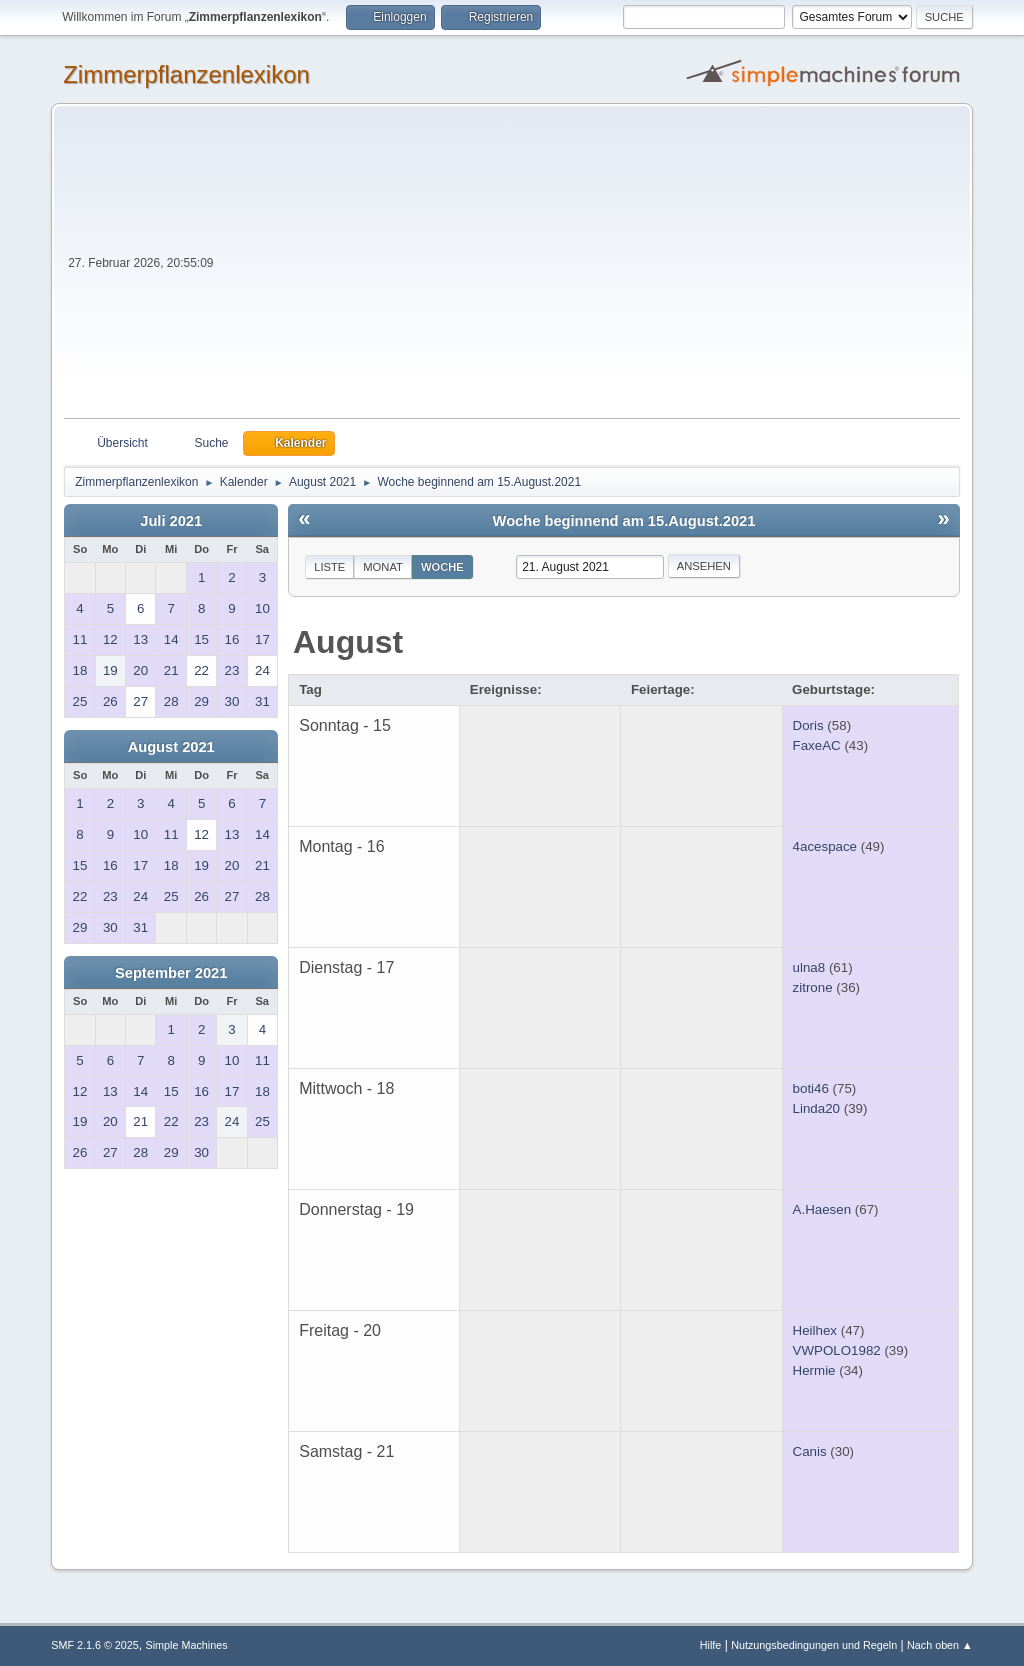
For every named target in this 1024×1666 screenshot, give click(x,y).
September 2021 (171, 973)
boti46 (811, 1088)
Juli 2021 (171, 521)
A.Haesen (822, 1209)
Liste (329, 567)
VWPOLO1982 (837, 1350)
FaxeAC (817, 745)
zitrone (813, 987)
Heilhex (815, 1330)
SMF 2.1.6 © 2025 (95, 1645)
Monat (383, 567)
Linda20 (816, 1108)
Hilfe (711, 1645)
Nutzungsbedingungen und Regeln (814, 1645)
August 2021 (171, 747)
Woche (442, 567)
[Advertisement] (589, 268)
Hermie (814, 1370)
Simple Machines (187, 1645)
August (348, 642)
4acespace (825, 846)
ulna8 (809, 967)
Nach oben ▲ (940, 1645)
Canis (810, 1451)
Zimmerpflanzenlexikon (186, 74)
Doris (808, 725)
